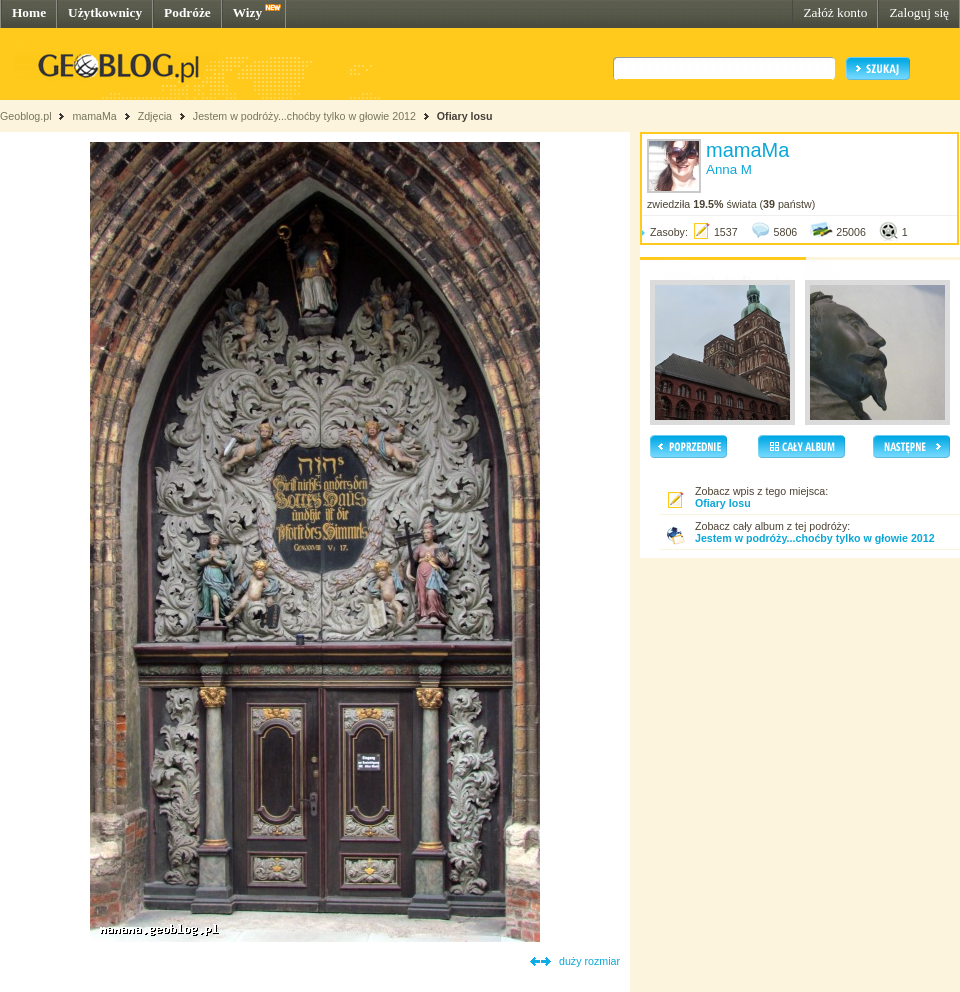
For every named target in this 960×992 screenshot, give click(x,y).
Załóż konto (835, 12)
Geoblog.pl (26, 116)
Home (29, 12)
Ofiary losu (465, 116)
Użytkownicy (105, 12)
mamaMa (94, 116)
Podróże (187, 12)
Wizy (247, 12)
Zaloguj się (919, 12)
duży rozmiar (589, 961)
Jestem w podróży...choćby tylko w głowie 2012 (304, 116)
